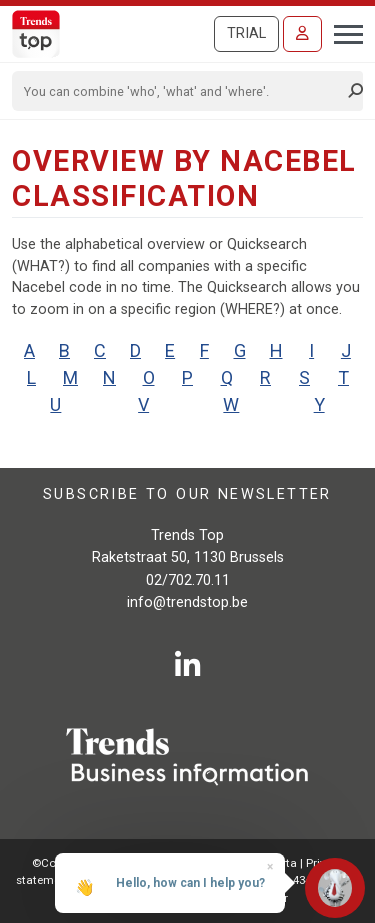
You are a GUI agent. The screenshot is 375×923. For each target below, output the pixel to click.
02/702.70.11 (188, 580)
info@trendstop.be (187, 602)
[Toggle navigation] (342, 32)
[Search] (181, 91)
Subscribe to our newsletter (187, 494)
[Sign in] (302, 34)
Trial (246, 33)
